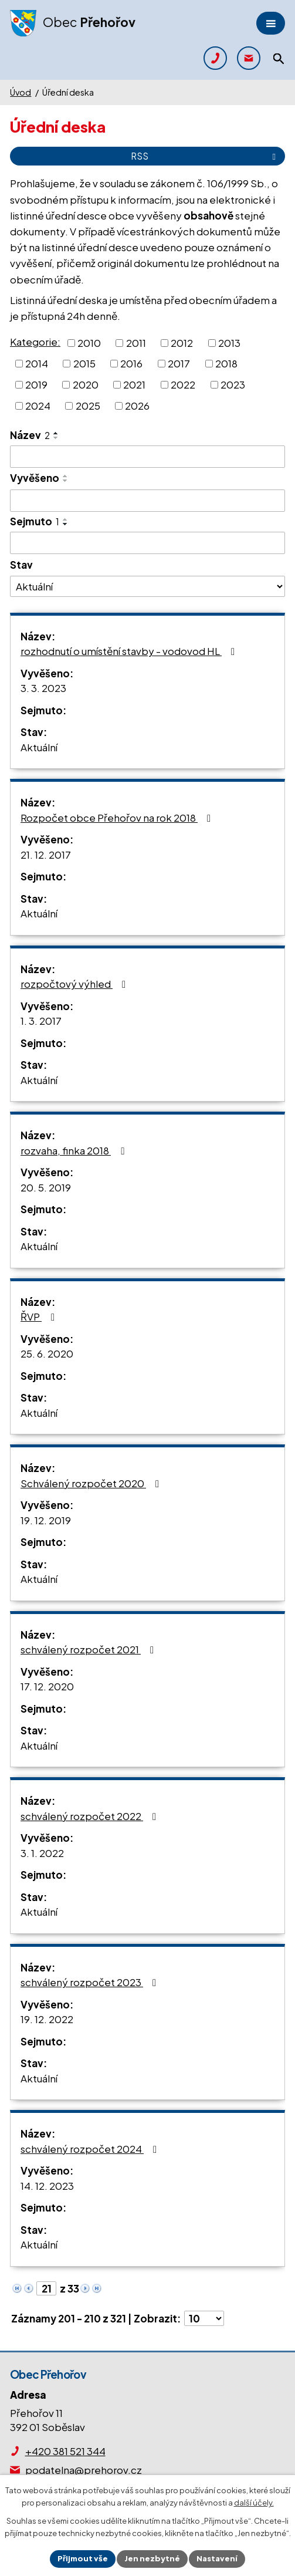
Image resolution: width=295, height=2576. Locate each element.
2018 (226, 363)
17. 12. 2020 (47, 1686)
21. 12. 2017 (46, 854)
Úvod (20, 92)
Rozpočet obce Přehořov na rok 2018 (118, 817)
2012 (182, 342)
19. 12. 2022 (47, 2019)
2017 (179, 363)
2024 (37, 405)
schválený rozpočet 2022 (91, 1815)
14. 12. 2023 (47, 2185)
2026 (137, 405)
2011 (136, 342)
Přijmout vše (82, 2558)
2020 (86, 384)
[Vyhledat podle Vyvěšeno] (147, 500)
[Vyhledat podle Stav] (147, 586)
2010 (89, 342)
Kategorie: (35, 341)
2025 (88, 405)
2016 (131, 363)
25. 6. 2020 (47, 1353)
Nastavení (217, 2558)
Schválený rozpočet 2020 (92, 1483)
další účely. (254, 2502)
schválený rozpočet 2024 (91, 2148)
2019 (36, 384)
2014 (36, 363)
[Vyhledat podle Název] (147, 456)
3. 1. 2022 (42, 1852)
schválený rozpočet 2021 (89, 1649)
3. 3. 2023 (43, 687)
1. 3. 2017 (41, 1020)
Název (30, 434)
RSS (205, 155)
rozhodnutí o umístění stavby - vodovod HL (130, 650)
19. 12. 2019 (46, 1520)
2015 (84, 363)
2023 (233, 384)
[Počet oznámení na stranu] (204, 2318)
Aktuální (39, 747)
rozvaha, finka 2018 (74, 1150)
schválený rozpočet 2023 (91, 1982)
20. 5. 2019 (46, 1187)
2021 (134, 384)
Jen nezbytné (152, 2558)
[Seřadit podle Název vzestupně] (56, 433)
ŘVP (40, 1316)
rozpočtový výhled (75, 983)
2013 (229, 342)
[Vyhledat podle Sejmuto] (147, 543)
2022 (183, 384)
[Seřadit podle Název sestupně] (56, 437)
